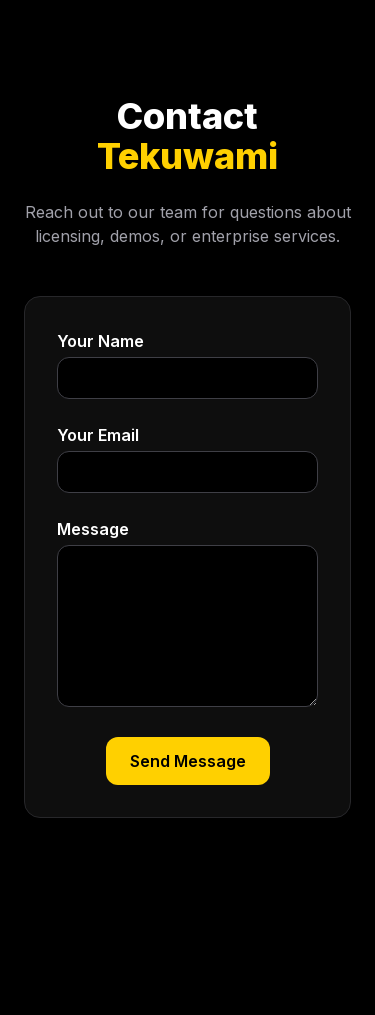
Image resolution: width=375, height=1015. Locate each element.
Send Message (188, 761)
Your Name (100, 341)
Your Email (98, 435)
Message (93, 529)
